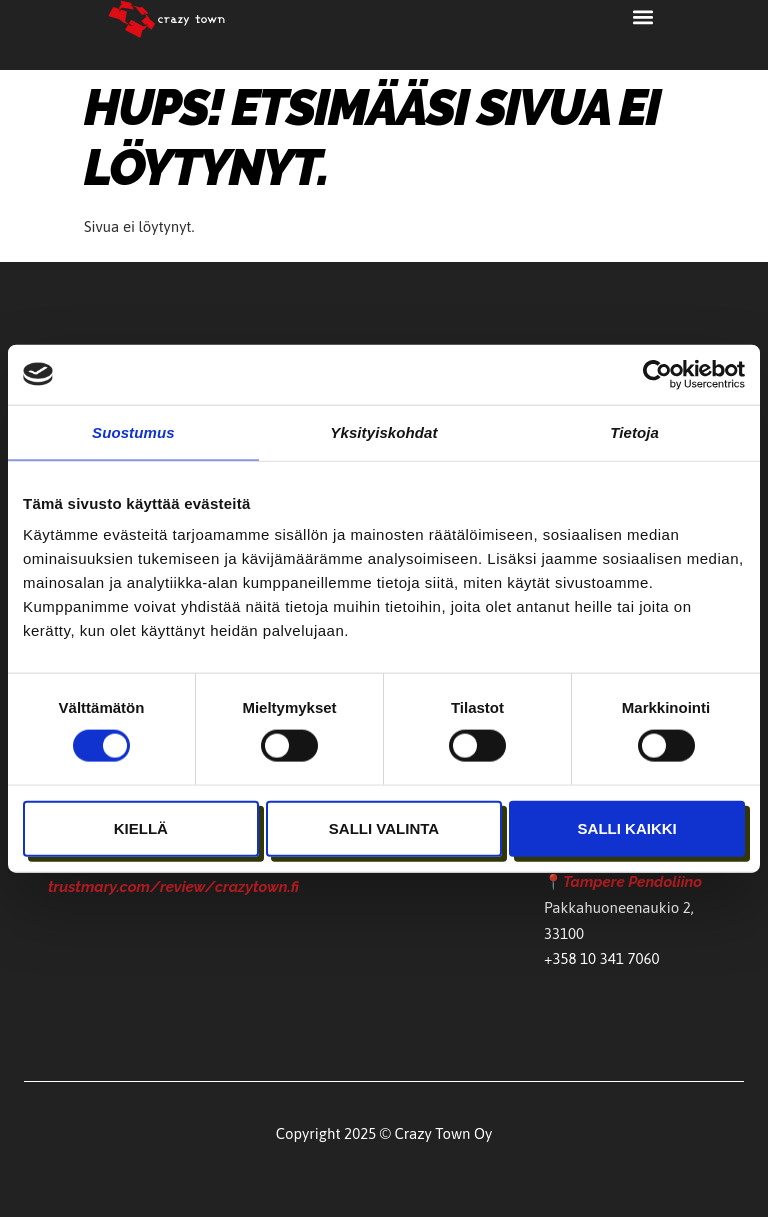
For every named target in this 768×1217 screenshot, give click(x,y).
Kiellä (141, 827)
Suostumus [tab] (133, 431)
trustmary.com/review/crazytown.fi (173, 890)
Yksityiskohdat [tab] (383, 431)
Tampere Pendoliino (632, 882)
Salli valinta (384, 827)
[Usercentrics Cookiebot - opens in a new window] (657, 374)
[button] (643, 16)
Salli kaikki (627, 827)
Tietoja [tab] (634, 431)
